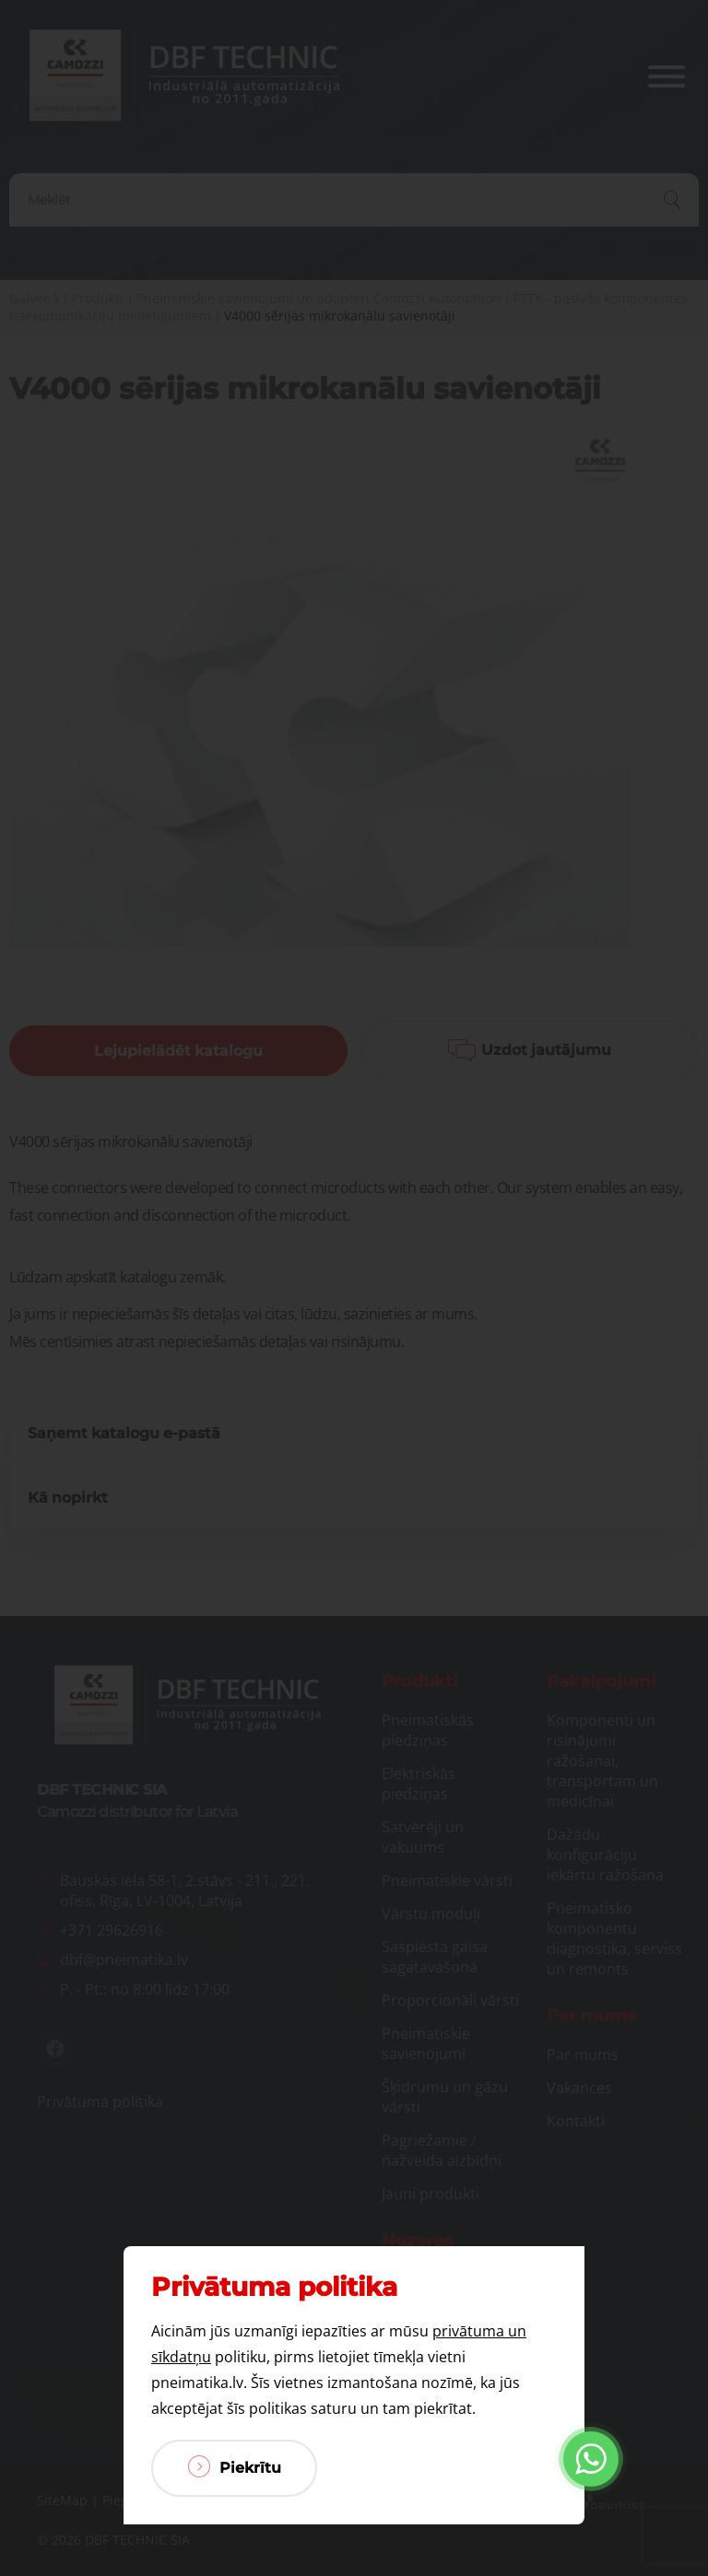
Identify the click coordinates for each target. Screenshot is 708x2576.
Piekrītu (234, 2466)
